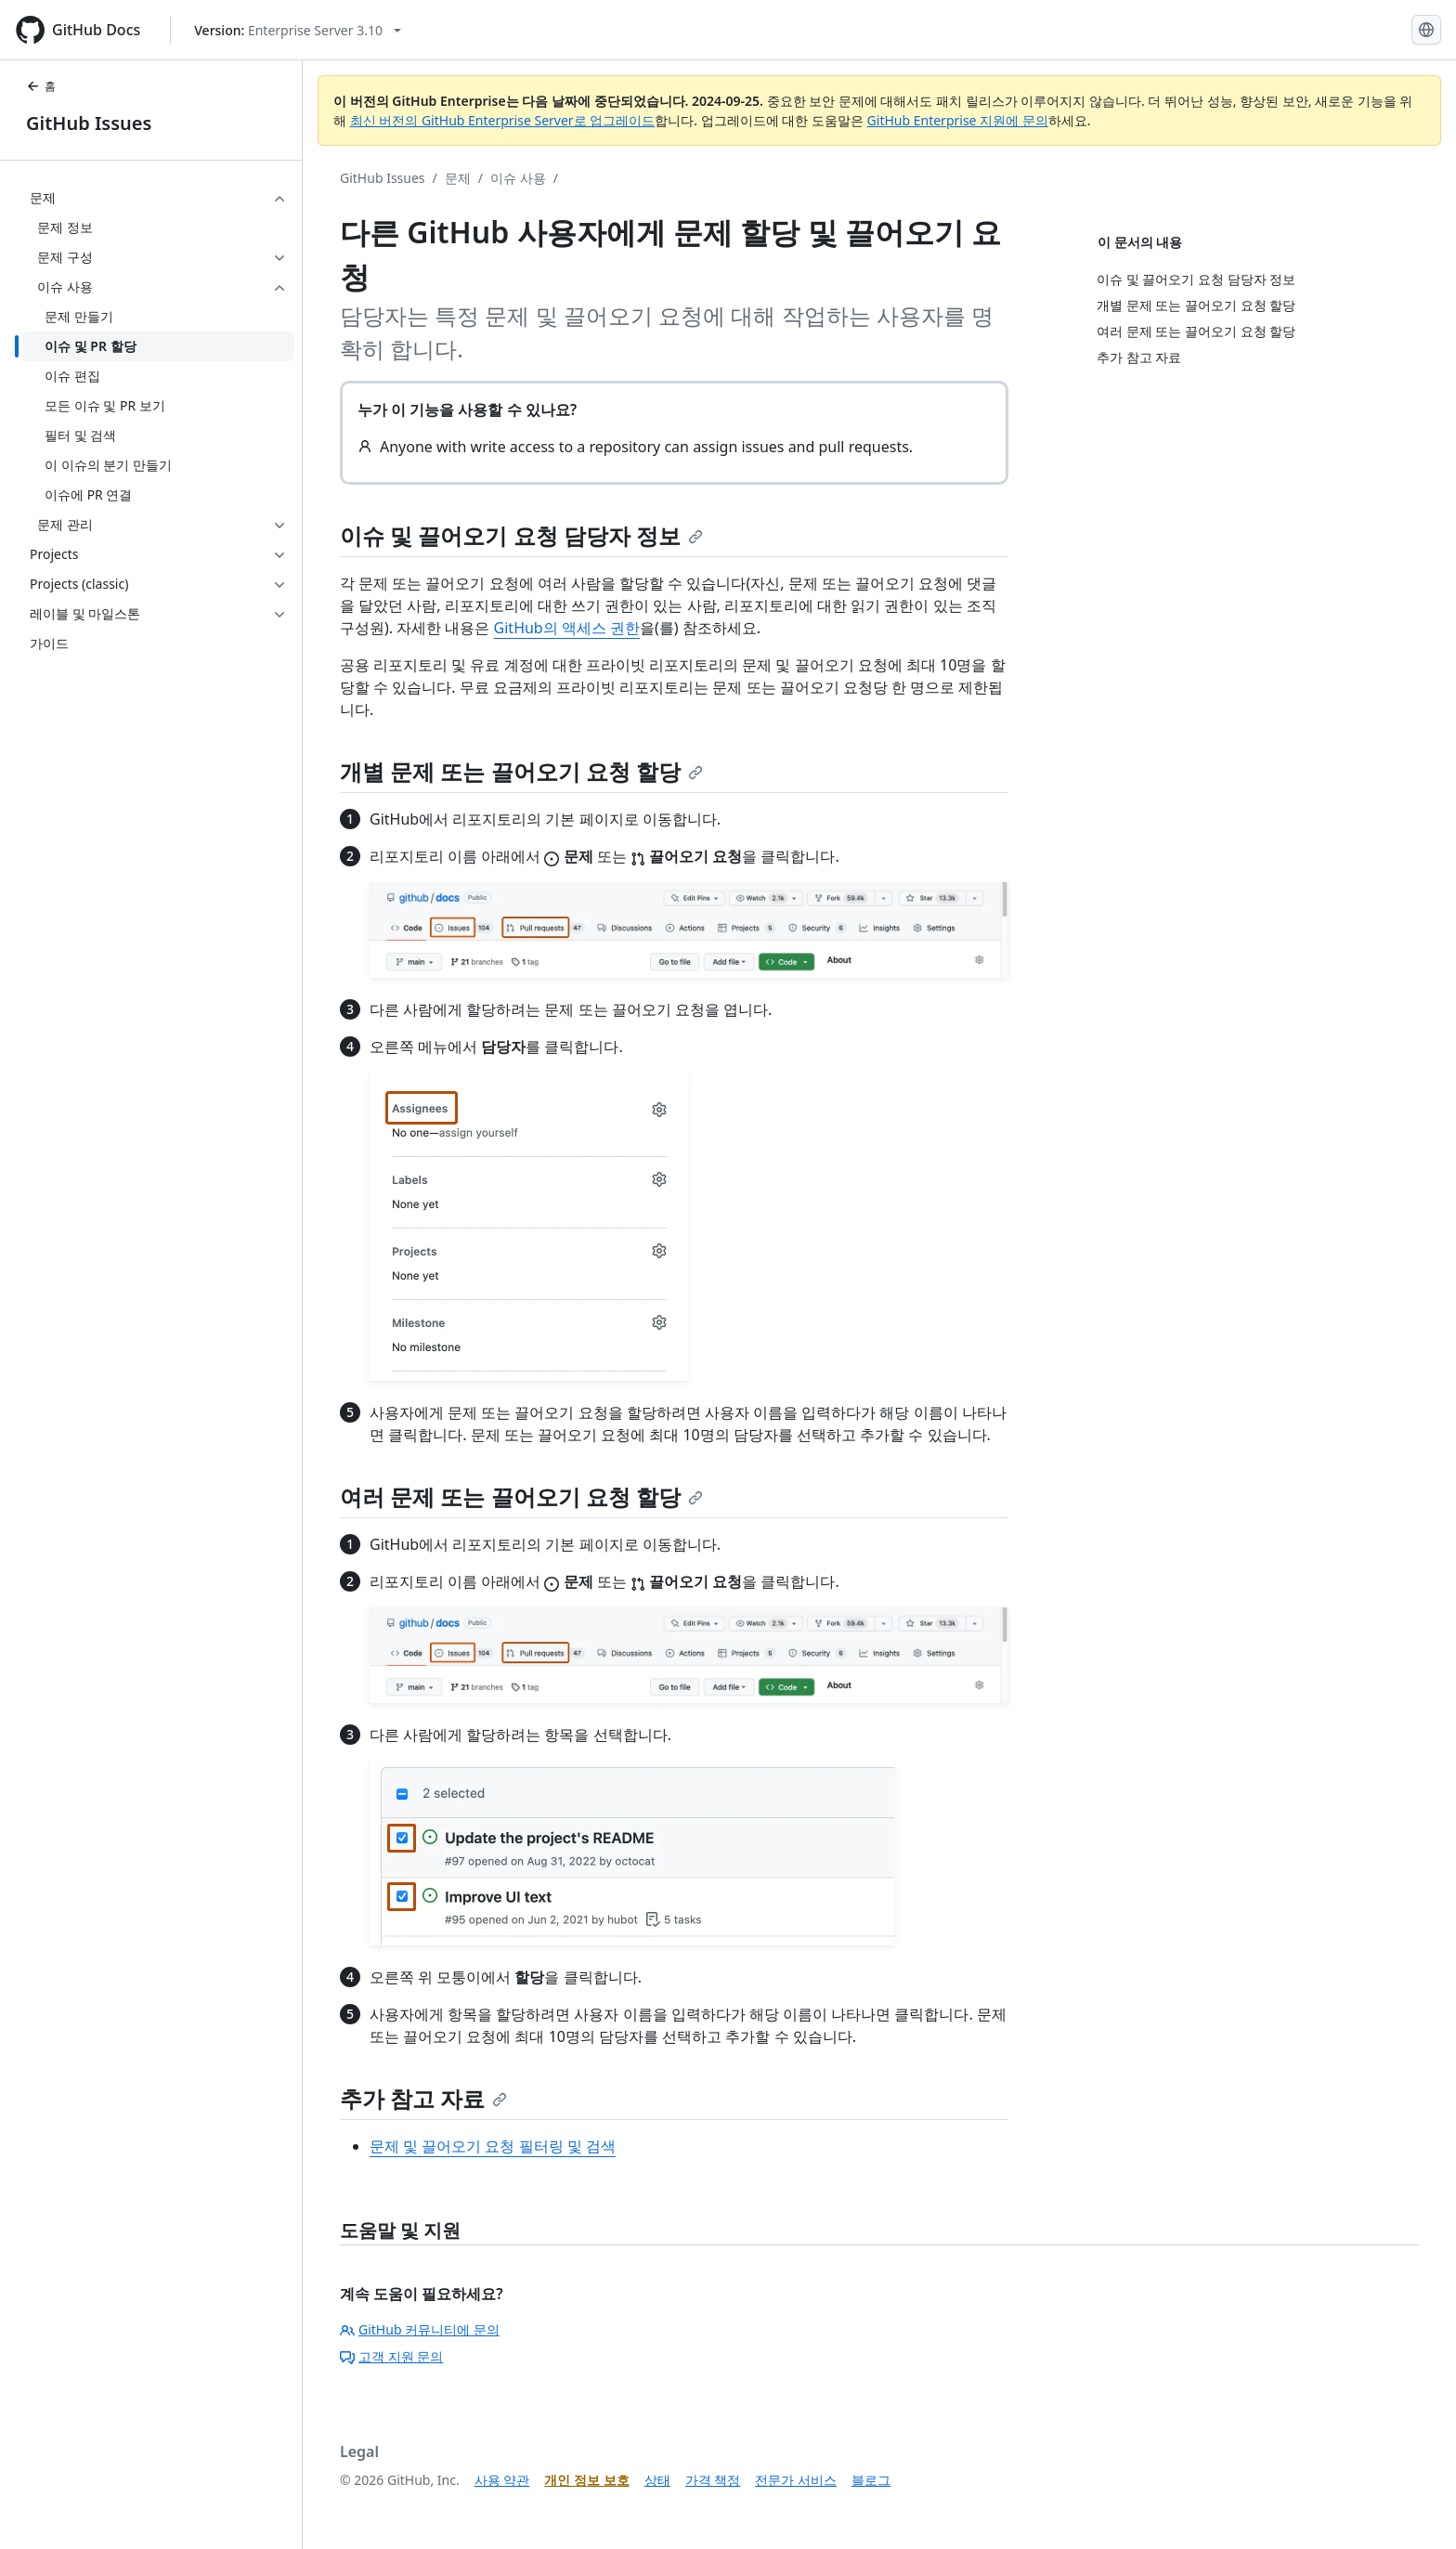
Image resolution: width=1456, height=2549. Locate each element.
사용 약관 (502, 2480)
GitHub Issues (88, 123)
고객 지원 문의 (391, 2356)
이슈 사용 (518, 178)
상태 (657, 2480)
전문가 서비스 (796, 2480)
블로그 (871, 2480)
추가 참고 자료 (423, 2098)
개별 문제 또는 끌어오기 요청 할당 (521, 771)
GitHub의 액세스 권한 (567, 628)
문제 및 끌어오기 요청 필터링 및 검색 (493, 2146)
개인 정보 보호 (586, 2480)
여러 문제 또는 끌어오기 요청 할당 (521, 1496)
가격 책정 (713, 2480)
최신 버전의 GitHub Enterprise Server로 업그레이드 (503, 120)
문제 (458, 178)
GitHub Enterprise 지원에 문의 (957, 120)
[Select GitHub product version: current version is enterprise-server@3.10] (298, 30)
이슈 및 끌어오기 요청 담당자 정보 (521, 535)
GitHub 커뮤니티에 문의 (420, 2329)
